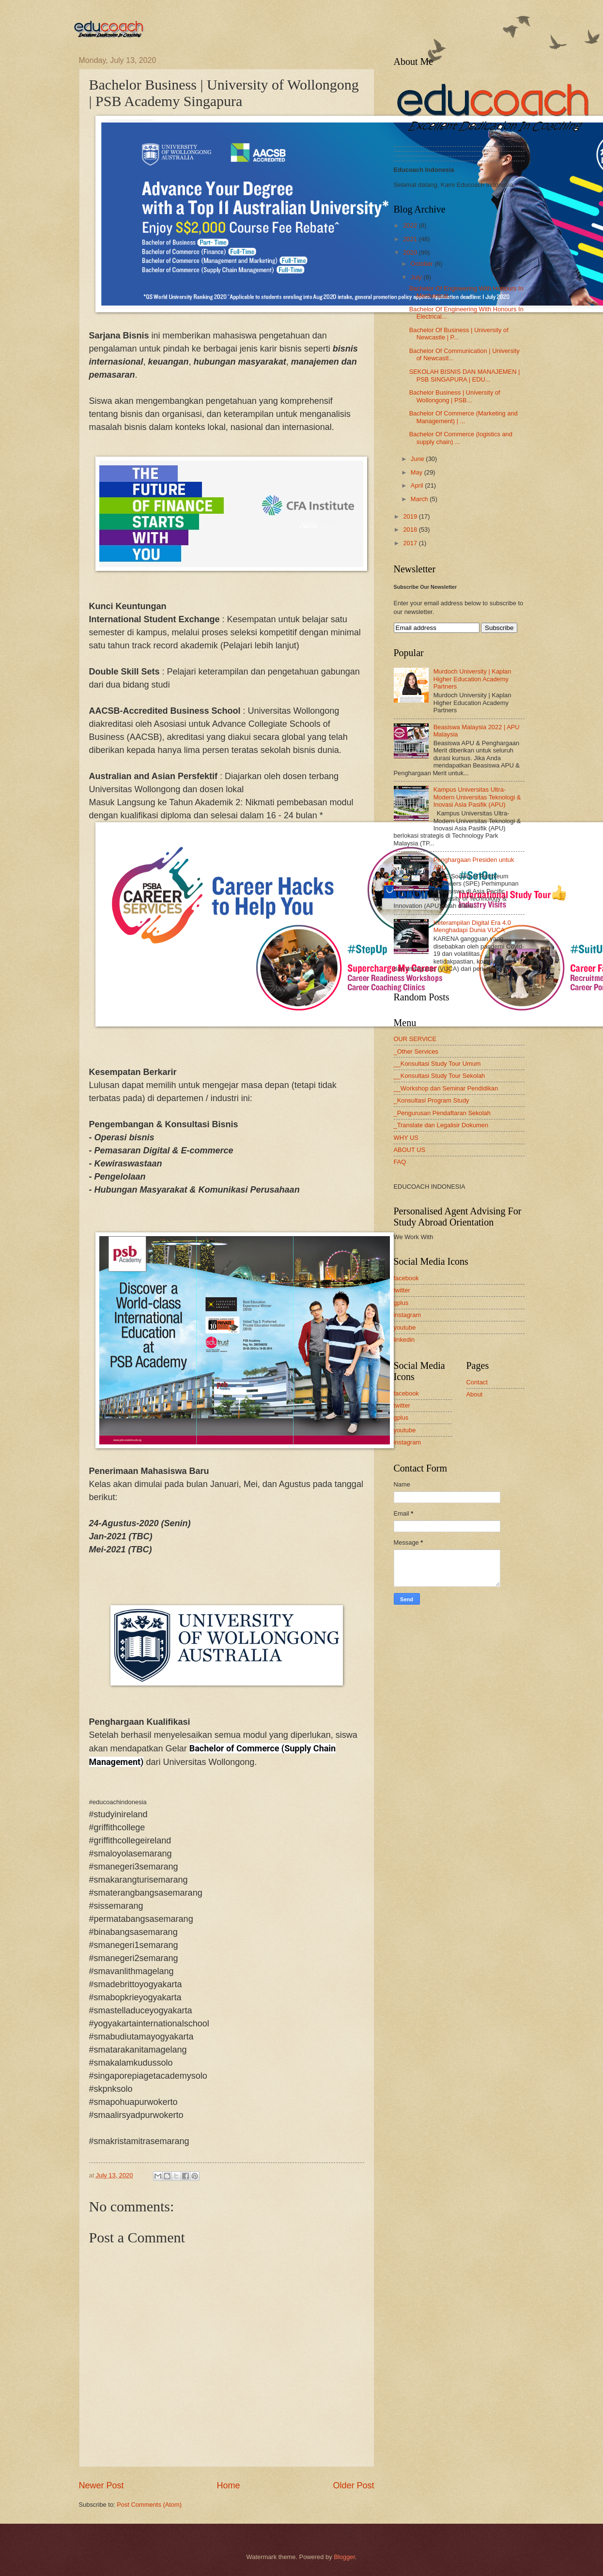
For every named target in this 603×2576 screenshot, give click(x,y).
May (417, 472)
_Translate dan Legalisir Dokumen (441, 1125)
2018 (410, 529)
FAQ (400, 1161)
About (474, 1394)
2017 (410, 543)
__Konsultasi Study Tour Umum (437, 1063)
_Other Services (416, 1051)
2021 (410, 239)
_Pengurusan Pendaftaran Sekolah (442, 1113)
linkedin (404, 1339)
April (418, 485)
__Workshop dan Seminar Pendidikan (446, 1088)
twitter (402, 1290)
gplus (401, 1302)
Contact (477, 1382)
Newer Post (101, 2485)
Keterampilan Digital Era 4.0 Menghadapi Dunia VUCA (472, 926)
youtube (405, 1327)
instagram (407, 1315)
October (422, 263)
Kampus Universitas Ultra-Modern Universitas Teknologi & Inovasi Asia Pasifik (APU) (477, 797)
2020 (410, 252)
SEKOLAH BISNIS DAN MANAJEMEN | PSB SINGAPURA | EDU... (464, 375)
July (417, 277)
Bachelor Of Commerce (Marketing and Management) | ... (463, 417)
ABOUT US (410, 1149)
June (418, 458)
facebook (406, 1278)
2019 (410, 516)
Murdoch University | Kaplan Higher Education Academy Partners (472, 679)
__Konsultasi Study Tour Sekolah (439, 1075)
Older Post (353, 2485)
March (420, 499)
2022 (410, 225)
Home (228, 2485)
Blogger (344, 2557)
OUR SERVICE (415, 1039)
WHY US (406, 1137)
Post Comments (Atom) (149, 2504)
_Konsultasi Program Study (431, 1100)
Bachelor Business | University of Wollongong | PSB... (454, 396)
